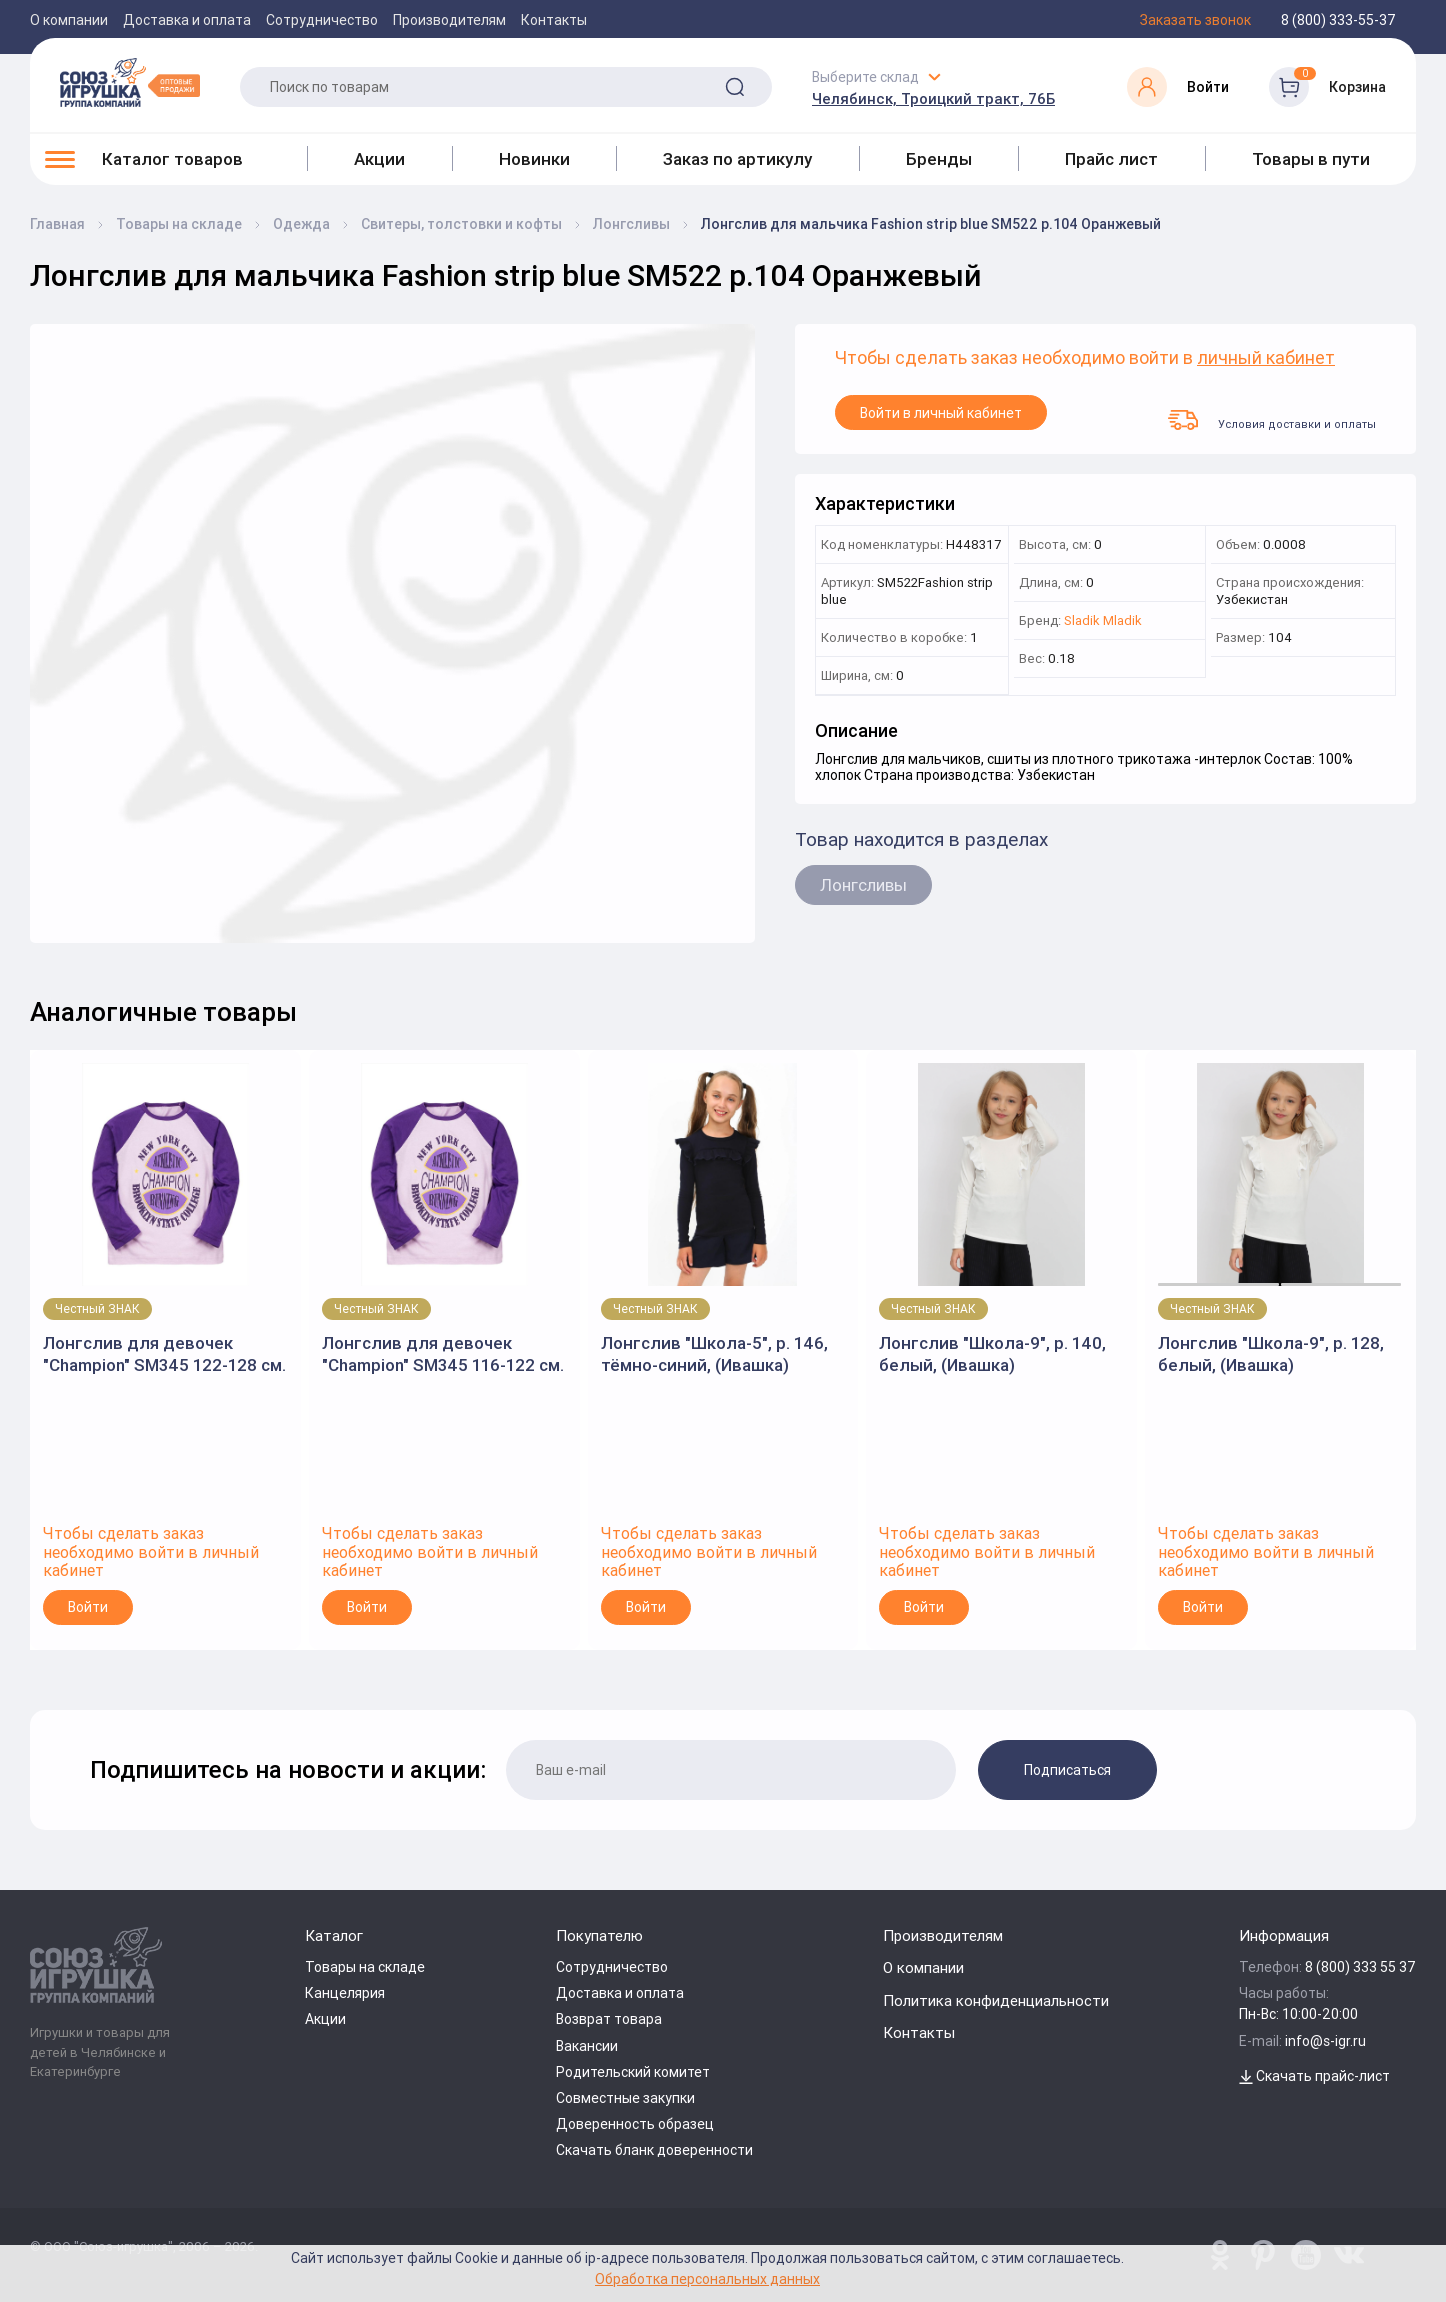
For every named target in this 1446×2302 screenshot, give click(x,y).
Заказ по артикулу (737, 159)
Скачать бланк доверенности (654, 2150)
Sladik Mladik (1103, 621)
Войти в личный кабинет (941, 413)
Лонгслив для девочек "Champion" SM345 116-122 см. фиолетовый (443, 1354)
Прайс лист (1111, 159)
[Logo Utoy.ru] (130, 82)
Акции (379, 159)
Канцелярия (345, 1993)
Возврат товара (609, 2019)
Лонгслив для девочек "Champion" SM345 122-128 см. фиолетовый (164, 1354)
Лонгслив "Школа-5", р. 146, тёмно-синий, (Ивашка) (714, 1354)
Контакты (554, 20)
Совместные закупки (625, 2098)
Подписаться (1067, 1770)
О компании (69, 20)
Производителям (449, 20)
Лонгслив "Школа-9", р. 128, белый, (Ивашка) (1271, 1354)
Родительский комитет (633, 2072)
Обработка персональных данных (707, 2278)
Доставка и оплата (187, 20)
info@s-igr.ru (1325, 2041)
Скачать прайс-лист (1314, 2076)
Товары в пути (1311, 159)
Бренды (939, 159)
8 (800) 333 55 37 (1360, 1967)
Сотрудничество (322, 20)
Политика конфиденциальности (996, 2000)
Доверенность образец (635, 2124)
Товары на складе (365, 1967)
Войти (88, 1607)
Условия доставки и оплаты (1272, 420)
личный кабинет (1266, 358)
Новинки (534, 159)
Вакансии (587, 2046)
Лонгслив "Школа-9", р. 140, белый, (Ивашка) (992, 1354)
